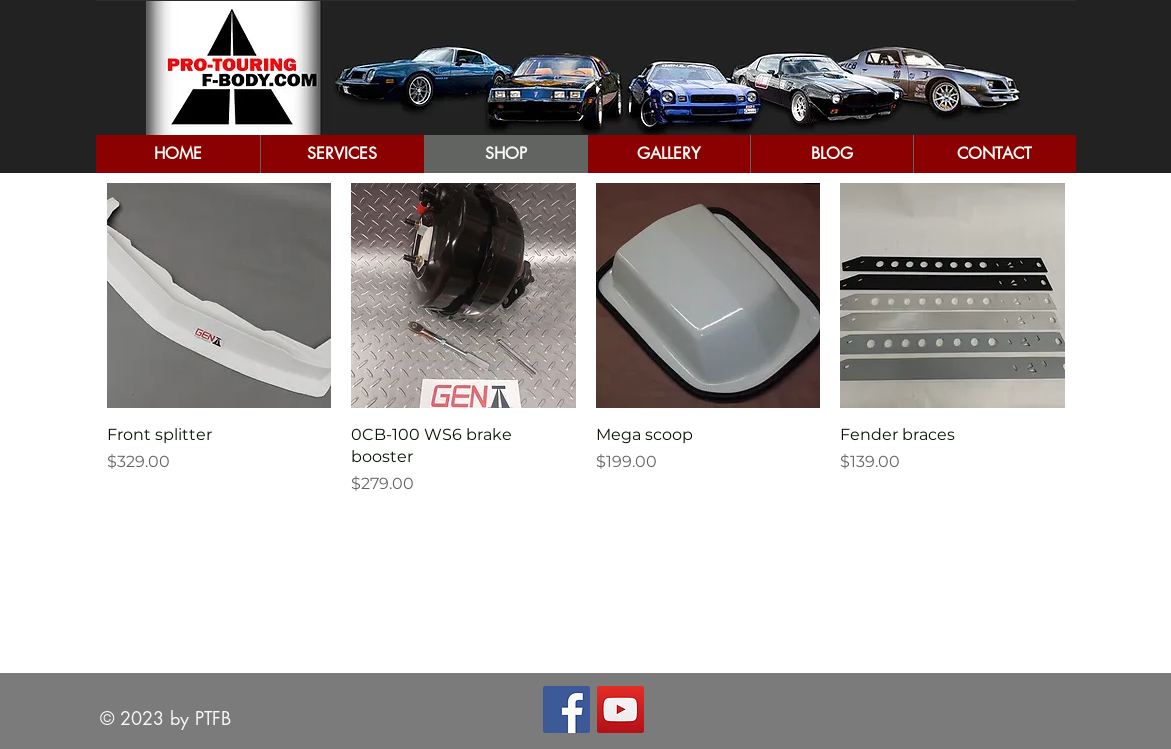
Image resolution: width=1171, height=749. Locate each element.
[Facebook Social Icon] (566, 709)
